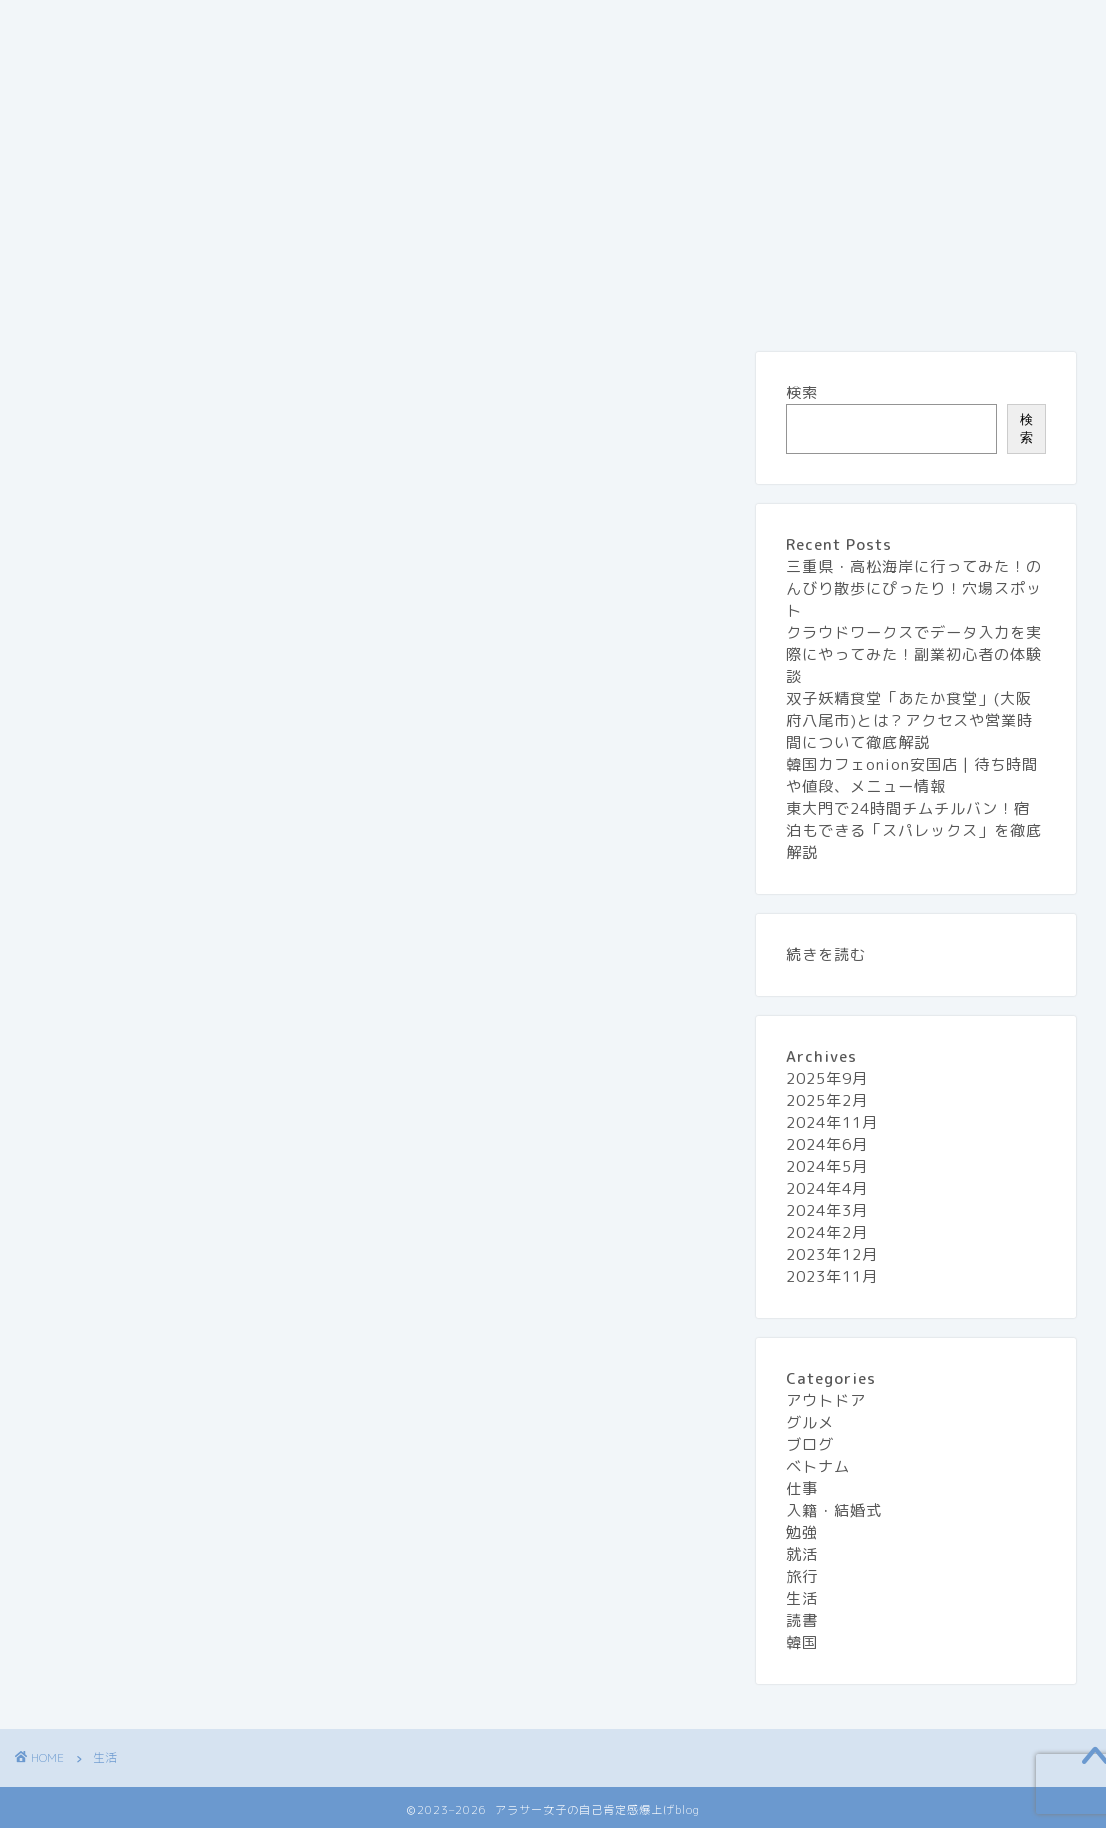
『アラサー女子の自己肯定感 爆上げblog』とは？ (214, 27)
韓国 (802, 1642)
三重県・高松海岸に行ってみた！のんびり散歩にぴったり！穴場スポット (914, 588)
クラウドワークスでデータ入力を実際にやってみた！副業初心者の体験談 (914, 654)
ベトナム (818, 1466)
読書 (802, 1620)
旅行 (884, 27)
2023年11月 (832, 1276)
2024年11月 (832, 1122)
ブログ (810, 1444)
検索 (802, 392)
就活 (802, 1554)
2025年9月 (827, 1078)
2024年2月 (827, 1232)
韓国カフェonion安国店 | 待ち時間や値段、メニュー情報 (912, 775)
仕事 (802, 1488)
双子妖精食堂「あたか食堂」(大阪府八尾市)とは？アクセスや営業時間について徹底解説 (909, 720)
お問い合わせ (479, 27)
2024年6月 (827, 1144)
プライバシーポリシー (649, 27)
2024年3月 (827, 1210)
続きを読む (826, 954)
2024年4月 (827, 1188)
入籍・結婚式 (834, 1510)
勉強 (802, 1532)
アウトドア (826, 1400)
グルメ (796, 27)
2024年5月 (827, 1166)
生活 (60, 67)
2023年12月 (832, 1254)
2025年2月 (827, 1100)
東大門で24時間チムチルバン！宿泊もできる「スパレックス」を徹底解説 (914, 830)
